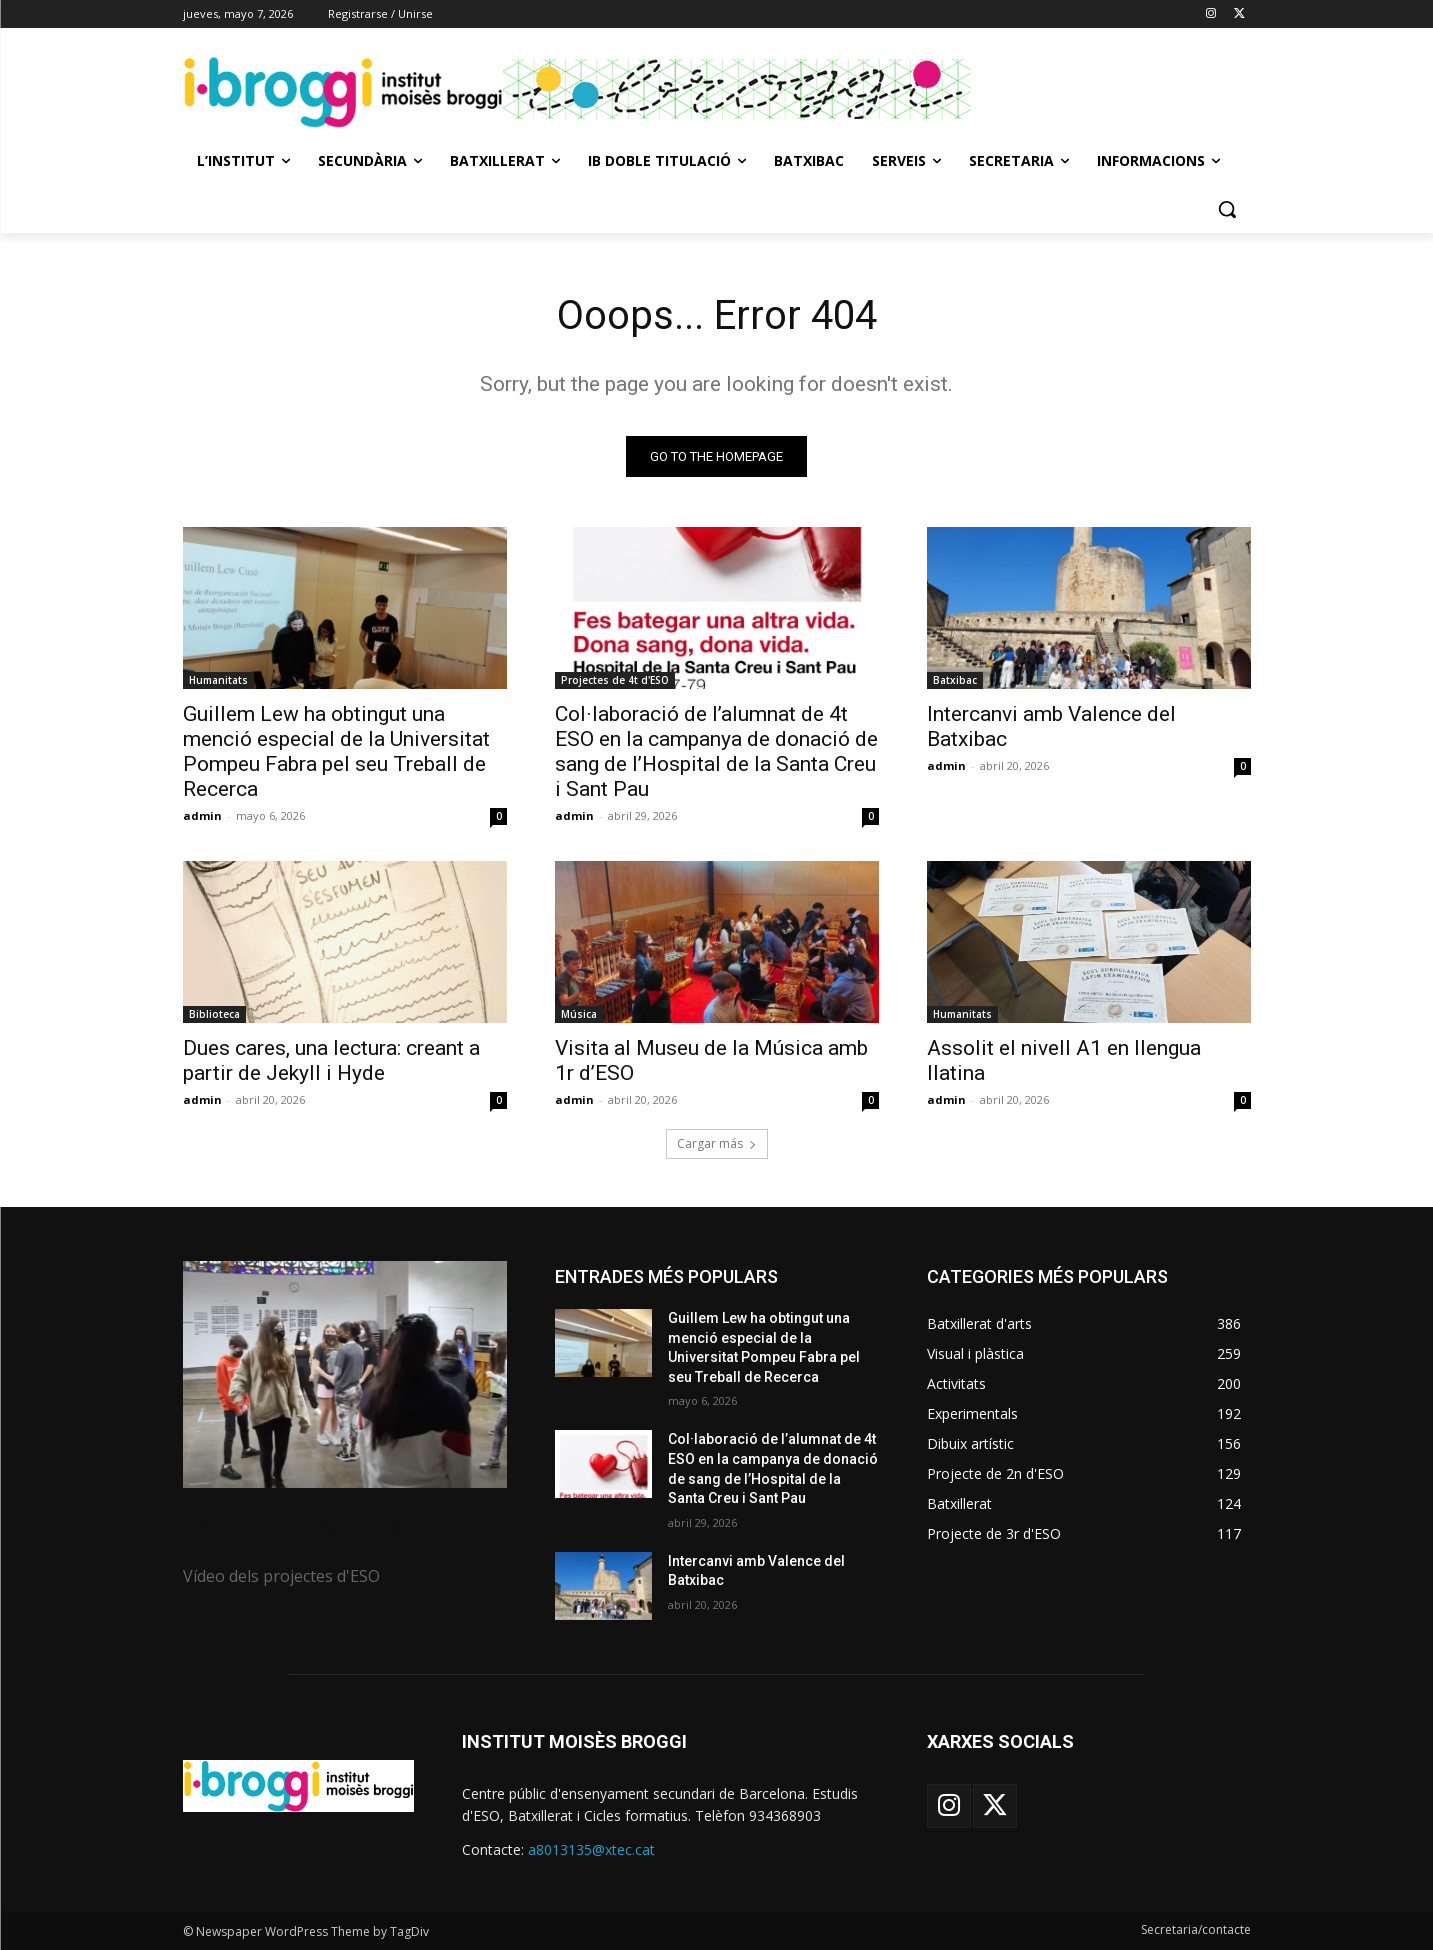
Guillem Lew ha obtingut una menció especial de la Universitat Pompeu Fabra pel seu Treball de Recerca (336, 751)
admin (202, 815)
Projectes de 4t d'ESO (615, 680)
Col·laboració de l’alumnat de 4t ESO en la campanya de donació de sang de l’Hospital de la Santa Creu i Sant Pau (716, 751)
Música (579, 1014)
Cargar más (717, 1143)
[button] (1227, 209)
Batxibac (955, 680)
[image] (345, 1374)
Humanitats (218, 680)
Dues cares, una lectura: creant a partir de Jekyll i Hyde (331, 1060)
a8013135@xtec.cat (591, 1849)
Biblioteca (214, 1014)
